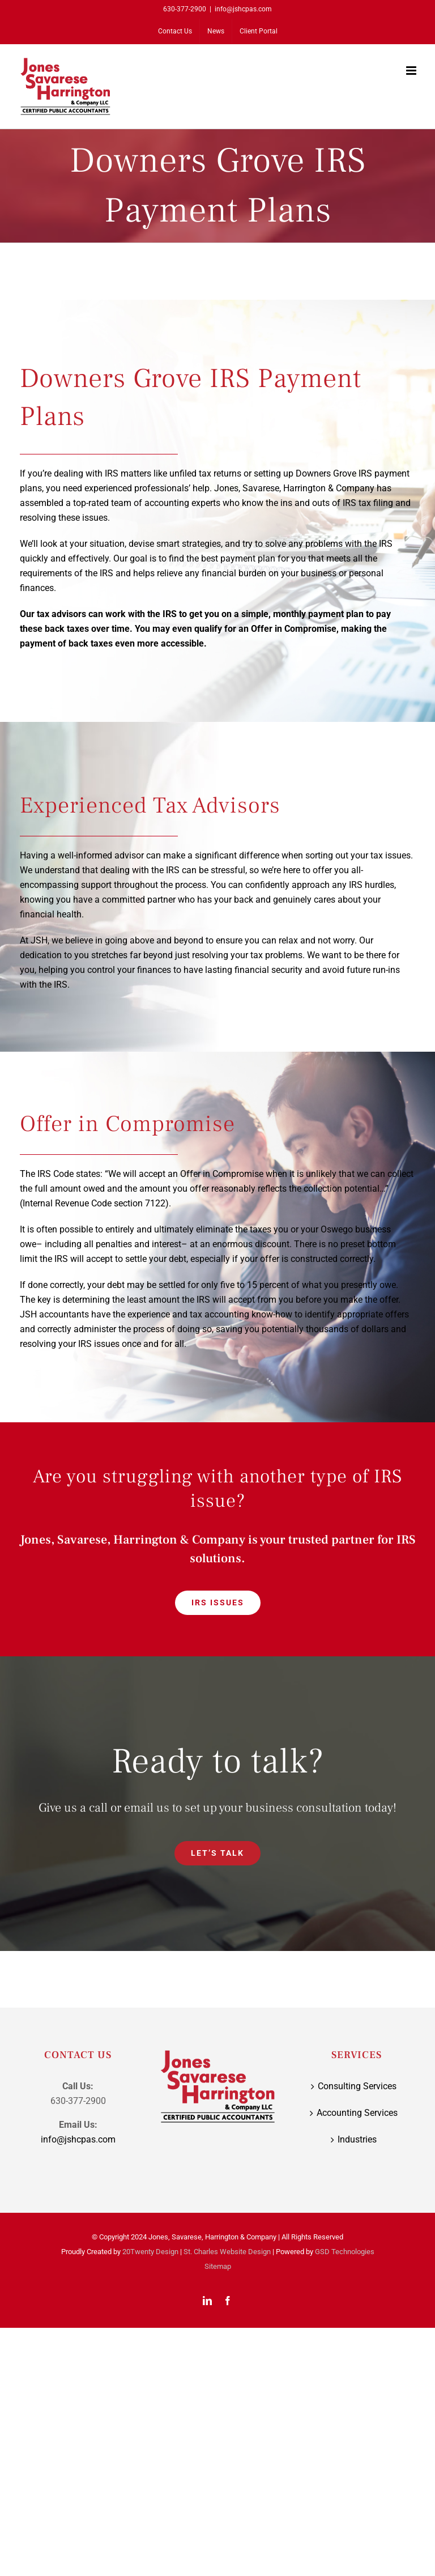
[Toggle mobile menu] (412, 70)
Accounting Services (357, 2112)
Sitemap (217, 2266)
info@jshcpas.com (243, 9)
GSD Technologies (344, 2251)
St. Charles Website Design (227, 2251)
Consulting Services (357, 2086)
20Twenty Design (150, 2251)
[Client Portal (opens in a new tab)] (258, 31)
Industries (357, 2139)
